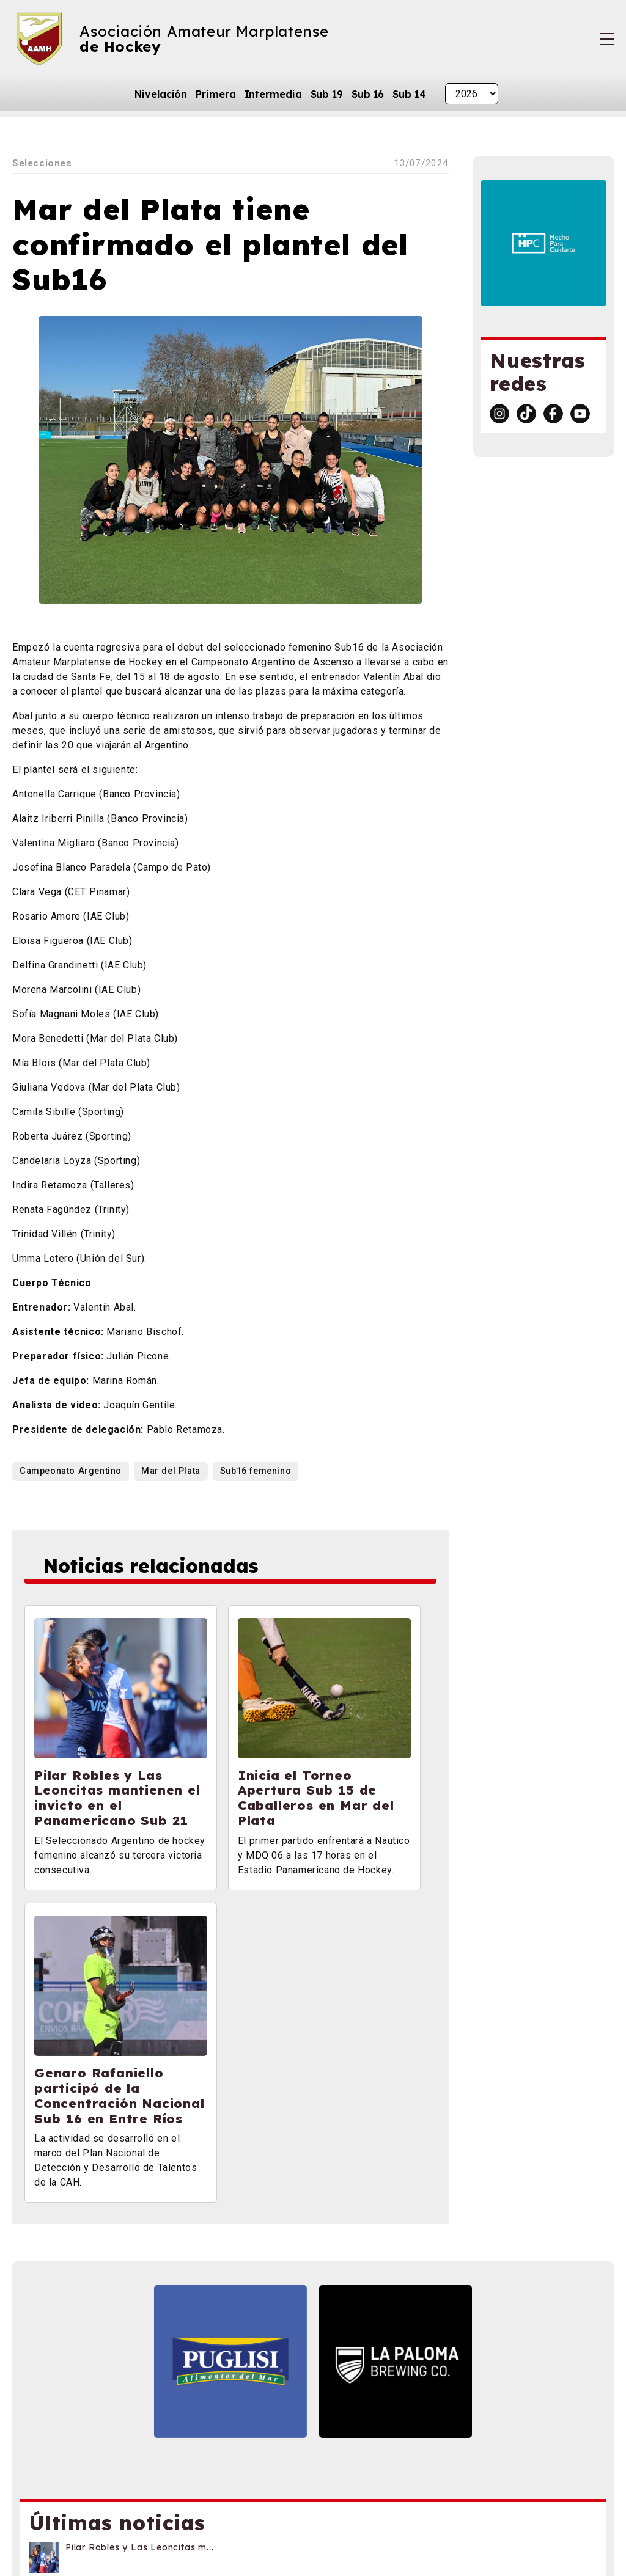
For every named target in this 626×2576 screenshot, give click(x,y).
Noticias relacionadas (155, 1566)
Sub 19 (327, 94)
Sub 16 (368, 94)
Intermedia (273, 94)
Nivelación (160, 94)
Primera (215, 94)
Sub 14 (408, 94)
